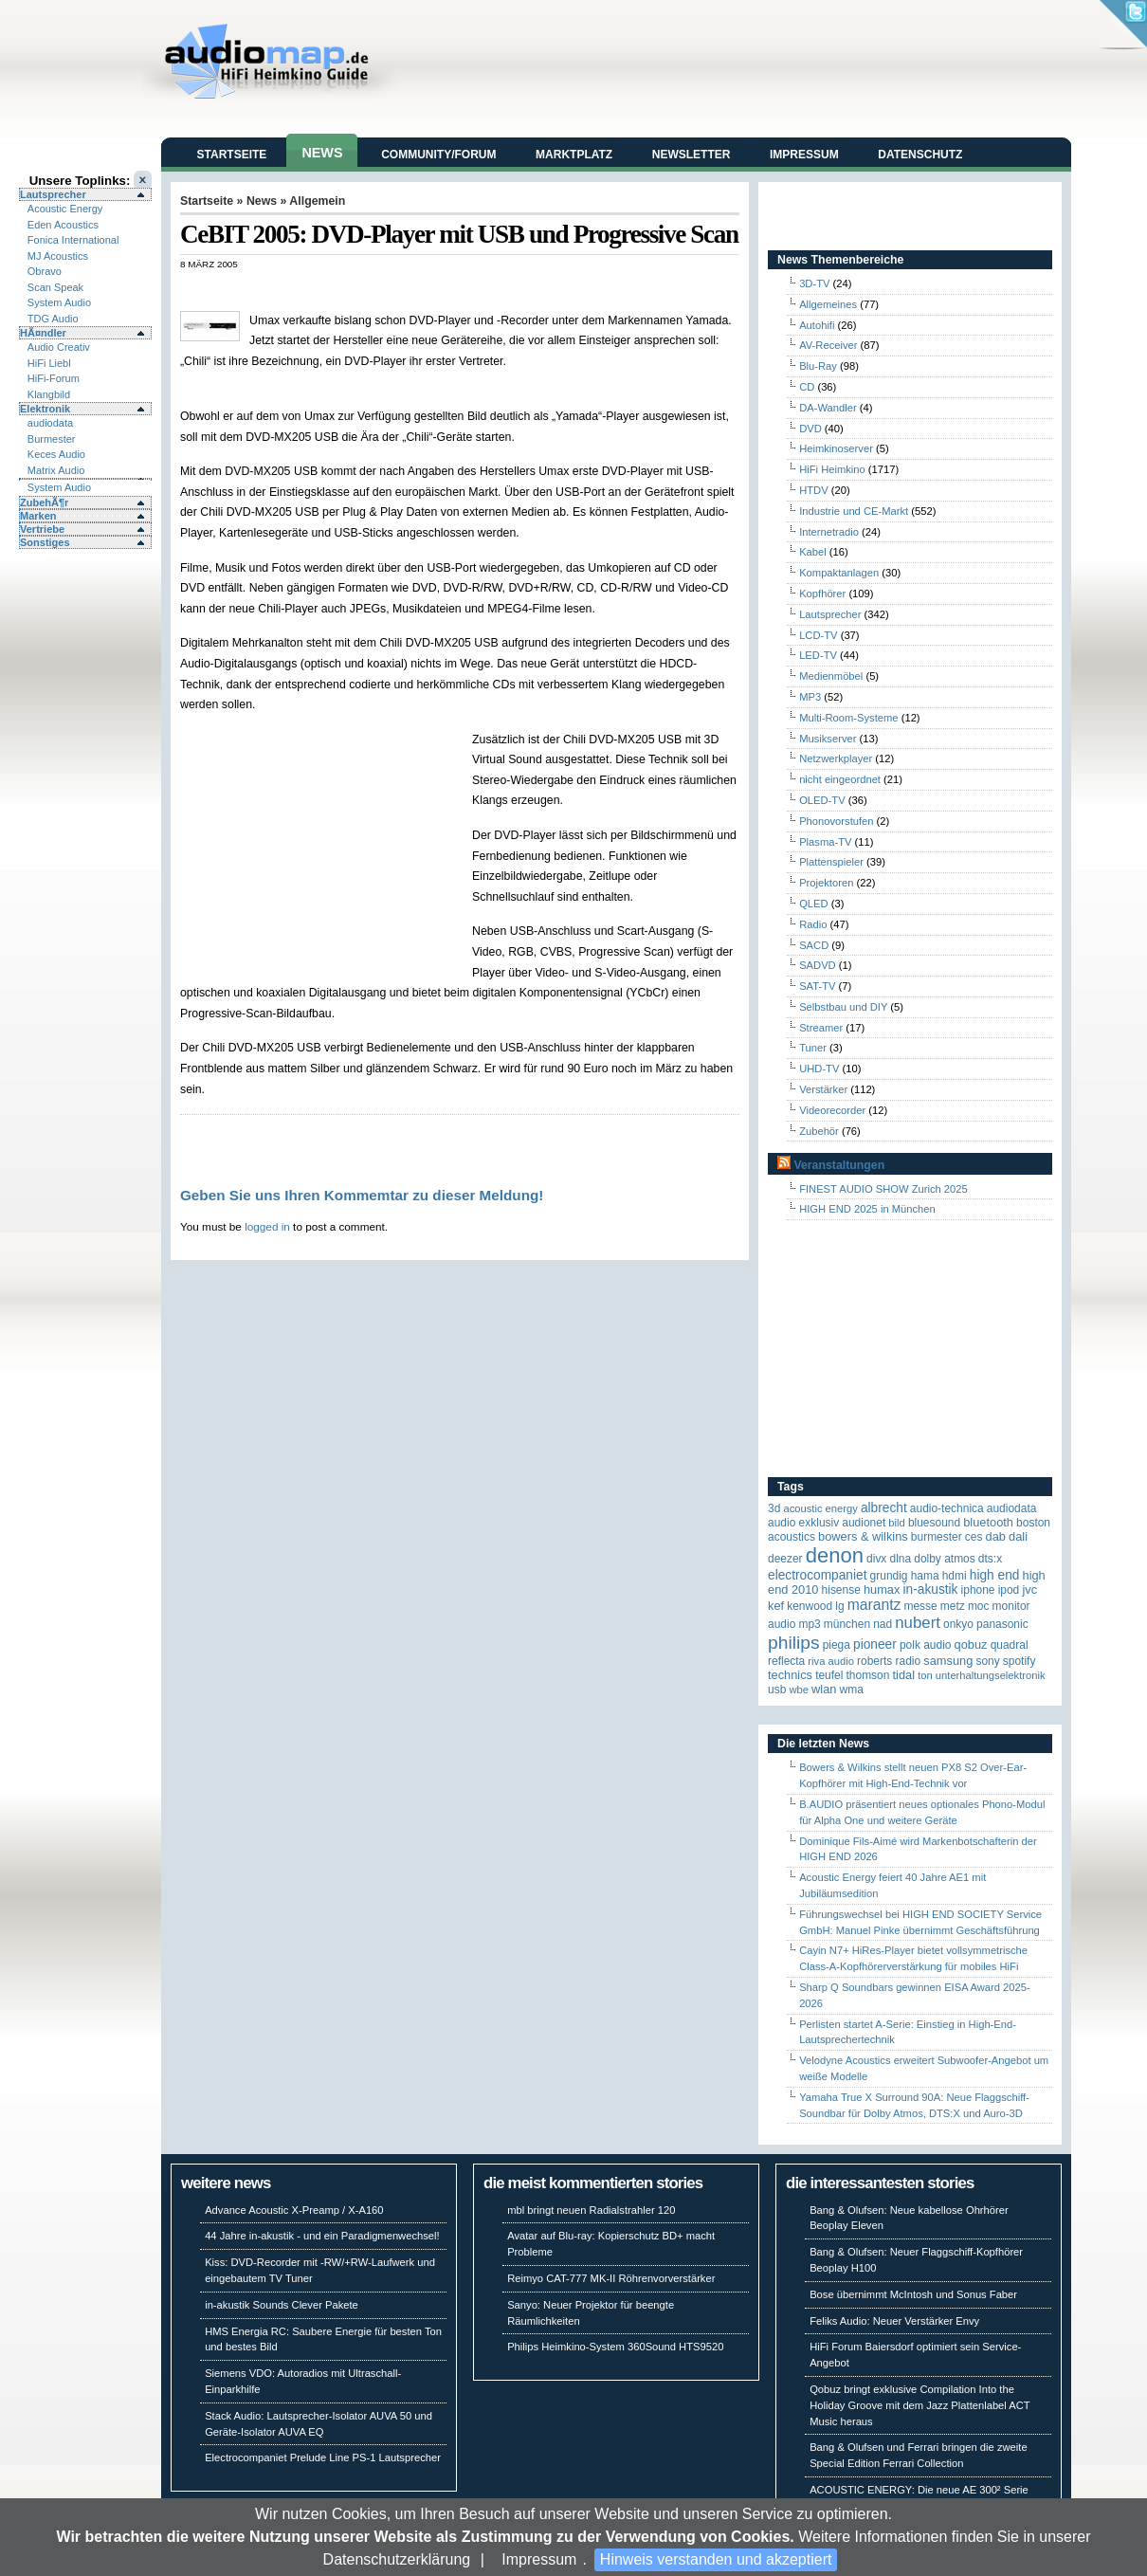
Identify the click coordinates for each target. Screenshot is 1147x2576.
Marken (38, 515)
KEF (776, 1606)
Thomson (868, 1675)
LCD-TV (818, 635)
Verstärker (823, 1089)
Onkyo (958, 1624)
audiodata (50, 423)
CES (974, 1537)
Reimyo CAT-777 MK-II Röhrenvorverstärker (611, 2278)
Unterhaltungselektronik (991, 1675)
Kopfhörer (822, 593)
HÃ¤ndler (43, 332)
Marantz (874, 1605)
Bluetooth (988, 1522)
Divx (876, 1558)
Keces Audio (56, 454)
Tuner (813, 1047)
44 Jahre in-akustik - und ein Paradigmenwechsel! (322, 2235)
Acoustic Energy (64, 208)
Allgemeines (828, 304)
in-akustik (930, 1589)
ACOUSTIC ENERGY (820, 1508)
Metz (952, 1606)
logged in (267, 1226)
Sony (987, 1661)
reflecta (786, 1661)
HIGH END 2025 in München (867, 1209)
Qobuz (971, 1644)
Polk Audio (926, 1645)
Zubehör (819, 1131)
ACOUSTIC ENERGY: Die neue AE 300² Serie (919, 2489)
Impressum (538, 2559)
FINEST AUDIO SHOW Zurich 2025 (883, 1189)
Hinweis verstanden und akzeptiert (716, 2559)
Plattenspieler (831, 862)
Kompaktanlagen (839, 572)
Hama (925, 1575)
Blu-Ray (818, 366)
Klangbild (48, 394)
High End (995, 1575)
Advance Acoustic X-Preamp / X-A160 (294, 2210)
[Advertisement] (402, 290)
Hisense (841, 1590)
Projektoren (826, 882)
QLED (813, 903)
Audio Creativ (58, 347)
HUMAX (882, 1589)
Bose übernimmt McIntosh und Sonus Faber (913, 2294)
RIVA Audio (831, 1661)
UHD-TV (819, 1068)
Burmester (51, 439)
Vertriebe (42, 529)
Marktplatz (574, 154)
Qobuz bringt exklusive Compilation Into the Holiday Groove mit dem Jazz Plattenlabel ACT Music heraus (919, 2405)
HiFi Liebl (49, 363)
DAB (996, 1536)
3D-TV (814, 283)
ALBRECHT (884, 1508)
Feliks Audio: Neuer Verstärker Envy (894, 2321)
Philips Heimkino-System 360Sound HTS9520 (615, 2346)
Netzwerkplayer (835, 758)
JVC (1029, 1589)
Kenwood (809, 1606)
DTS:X (990, 1558)
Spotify (1019, 1661)
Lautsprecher (53, 194)
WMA (852, 1689)
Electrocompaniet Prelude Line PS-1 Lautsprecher (323, 2457)
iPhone (978, 1590)
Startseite (232, 154)
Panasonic (1002, 1624)
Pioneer (875, 1644)
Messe (920, 1606)
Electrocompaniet (817, 1575)
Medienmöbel (831, 676)
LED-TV (818, 655)
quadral (1010, 1645)
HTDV (813, 490)
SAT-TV (817, 986)
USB (777, 1689)
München (847, 1624)
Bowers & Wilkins (863, 1536)
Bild (896, 1522)
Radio (813, 924)
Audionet (863, 1522)
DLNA (900, 1558)
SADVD (817, 965)
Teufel (829, 1675)
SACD (813, 945)
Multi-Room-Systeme (848, 717)
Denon (835, 1555)
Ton (925, 1675)
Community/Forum (438, 154)
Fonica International (73, 240)
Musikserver (827, 738)
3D (774, 1508)
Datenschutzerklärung (397, 2559)
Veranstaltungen (838, 1165)
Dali (1018, 1536)
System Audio (59, 302)
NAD (882, 1624)
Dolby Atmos (944, 1558)
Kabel (813, 551)
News (321, 152)
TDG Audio (53, 318)
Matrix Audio (56, 470)
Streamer (821, 1027)
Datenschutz (920, 154)
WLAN (823, 1689)
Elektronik (45, 408)
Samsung (948, 1660)
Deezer (785, 1558)
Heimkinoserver (836, 448)
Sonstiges (45, 542)
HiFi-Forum (53, 378)
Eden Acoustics (63, 224)
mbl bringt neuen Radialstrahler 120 (591, 2210)
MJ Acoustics (57, 256)
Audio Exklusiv (803, 1522)
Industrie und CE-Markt (853, 511)
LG (839, 1606)
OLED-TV (822, 800)
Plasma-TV (825, 842)
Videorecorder (832, 1110)
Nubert (917, 1623)
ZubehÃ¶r (44, 502)
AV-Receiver (828, 345)
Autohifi (816, 325)
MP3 (810, 697)
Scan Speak (55, 287)
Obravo (44, 271)
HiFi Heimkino (832, 469)
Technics (790, 1675)
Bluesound (934, 1522)
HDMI (954, 1575)
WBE (799, 1689)
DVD (810, 428)
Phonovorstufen (836, 821)
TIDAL (904, 1675)
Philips (794, 1643)
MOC (979, 1606)
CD (806, 387)
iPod (1009, 1590)
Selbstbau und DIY (843, 1007)
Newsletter (691, 154)
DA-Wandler (828, 407)
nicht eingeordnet (840, 779)
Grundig (889, 1575)
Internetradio (829, 532)
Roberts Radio (888, 1661)
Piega (836, 1645)
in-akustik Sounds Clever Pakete (281, 2305)
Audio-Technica (947, 1508)
